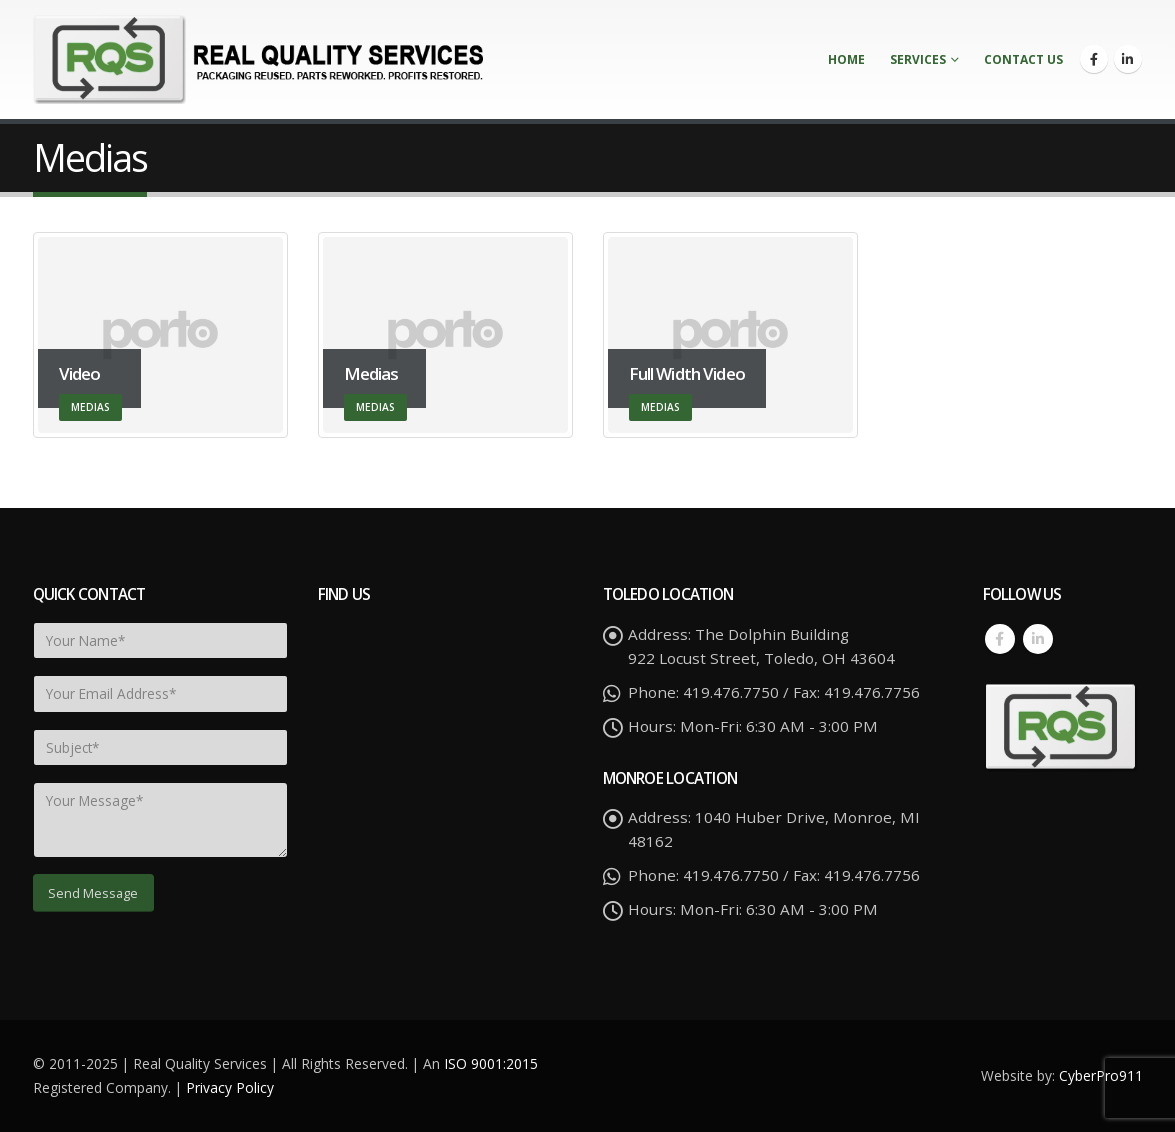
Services (918, 59)
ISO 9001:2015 (491, 1063)
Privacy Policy (230, 1087)
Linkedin (1038, 639)
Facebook (1000, 639)
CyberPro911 (1101, 1075)
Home (846, 59)
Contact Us (1023, 59)
